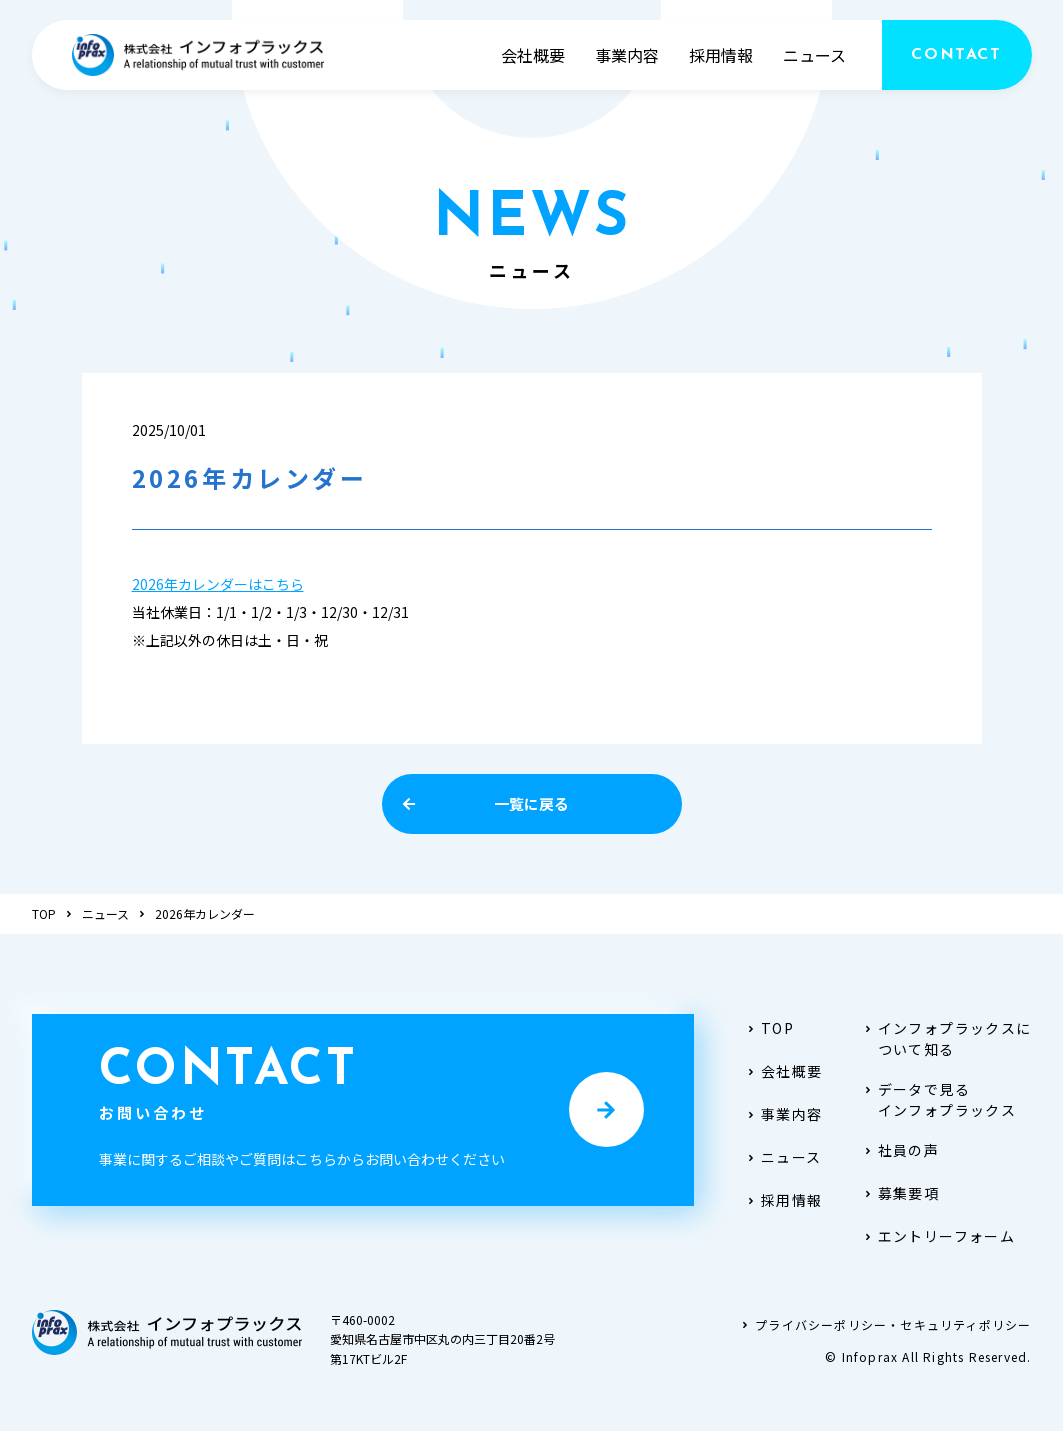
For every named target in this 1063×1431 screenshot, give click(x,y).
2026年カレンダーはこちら (218, 584)
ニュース (814, 55)
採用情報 (721, 55)
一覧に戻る (486, 803)
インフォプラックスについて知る (947, 1038)
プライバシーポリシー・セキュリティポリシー (885, 1324)
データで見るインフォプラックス (940, 1099)
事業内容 (627, 55)
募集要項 (901, 1193)
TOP (44, 913)
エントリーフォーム (939, 1236)
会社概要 (533, 55)
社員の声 (901, 1150)
